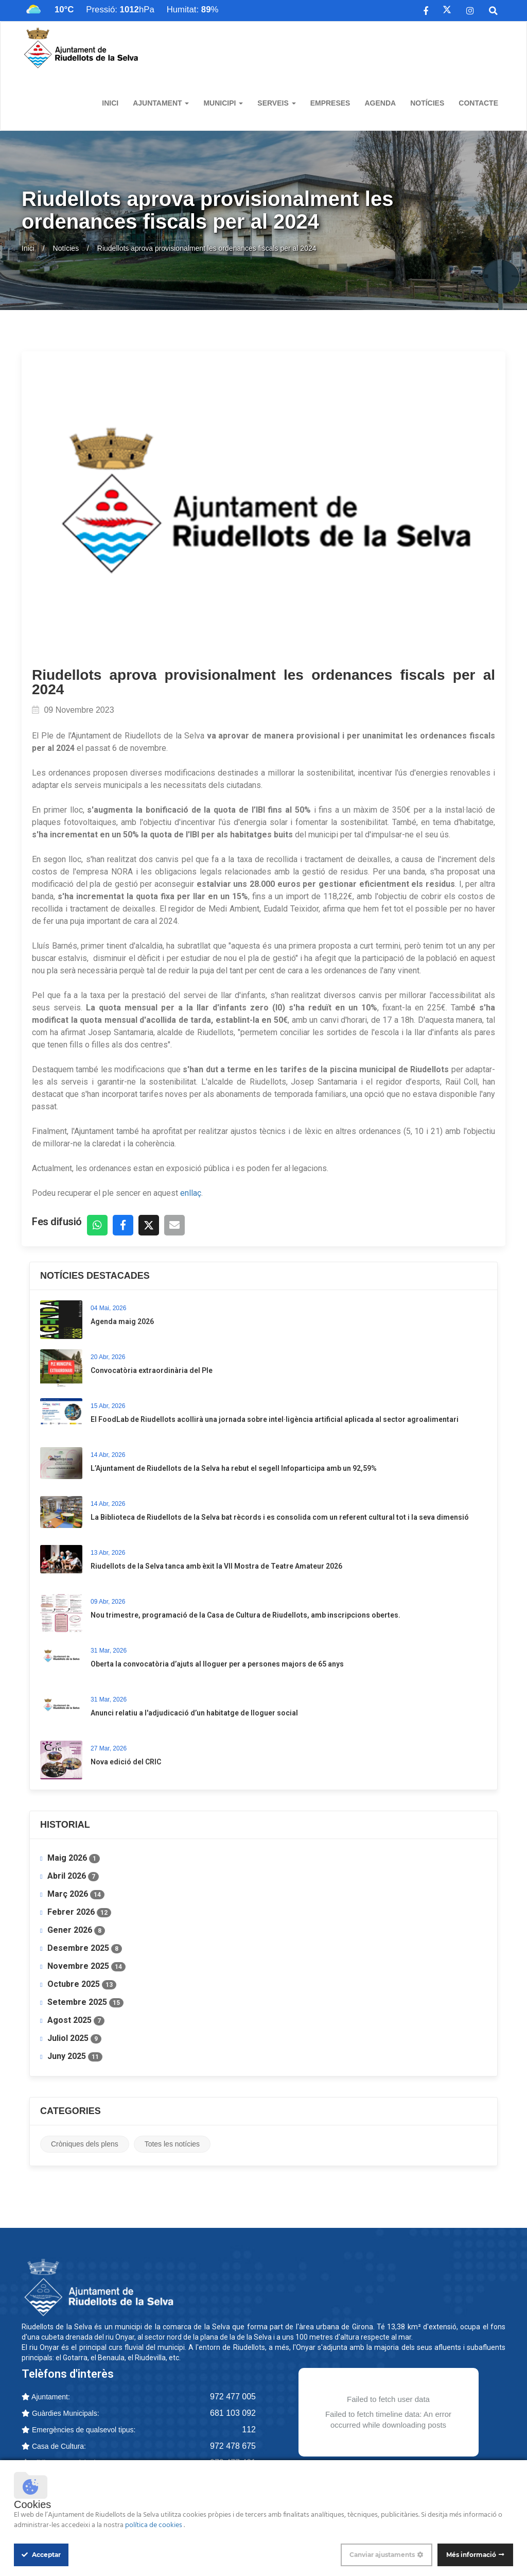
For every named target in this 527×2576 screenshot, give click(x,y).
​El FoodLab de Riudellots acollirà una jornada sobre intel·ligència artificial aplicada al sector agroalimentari (275, 1419)
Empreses (330, 103)
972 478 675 (233, 2446)
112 (249, 2429)
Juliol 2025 (74, 2038)
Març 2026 (75, 1894)
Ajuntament (161, 103)
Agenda (380, 103)
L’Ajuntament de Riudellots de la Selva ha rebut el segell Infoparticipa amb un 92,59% (234, 1468)
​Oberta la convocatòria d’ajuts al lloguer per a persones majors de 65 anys (217, 1664)
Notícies (427, 103)
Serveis (276, 103)
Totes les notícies (172, 2144)
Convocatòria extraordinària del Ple (152, 1370)
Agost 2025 (75, 2020)
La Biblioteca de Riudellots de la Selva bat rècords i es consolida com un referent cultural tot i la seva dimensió (280, 1517)
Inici (110, 103)
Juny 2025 (74, 2056)
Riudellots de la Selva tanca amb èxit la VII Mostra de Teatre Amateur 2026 (216, 1566)
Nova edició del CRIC (126, 1762)
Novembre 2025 (86, 1966)
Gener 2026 (76, 1930)
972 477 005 (233, 2396)
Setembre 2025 (85, 2002)
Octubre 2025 (81, 1984)
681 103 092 (233, 2413)
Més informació (471, 2554)
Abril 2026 (73, 1876)
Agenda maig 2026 (122, 1321)
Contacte (478, 103)
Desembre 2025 (84, 1948)
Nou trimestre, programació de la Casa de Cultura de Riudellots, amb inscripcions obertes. (245, 1615)
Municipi (223, 103)
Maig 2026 (73, 1858)
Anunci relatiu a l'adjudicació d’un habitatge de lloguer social (194, 1713)
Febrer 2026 (79, 1912)
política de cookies (154, 2525)
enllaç (190, 1193)
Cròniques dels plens (84, 2144)
